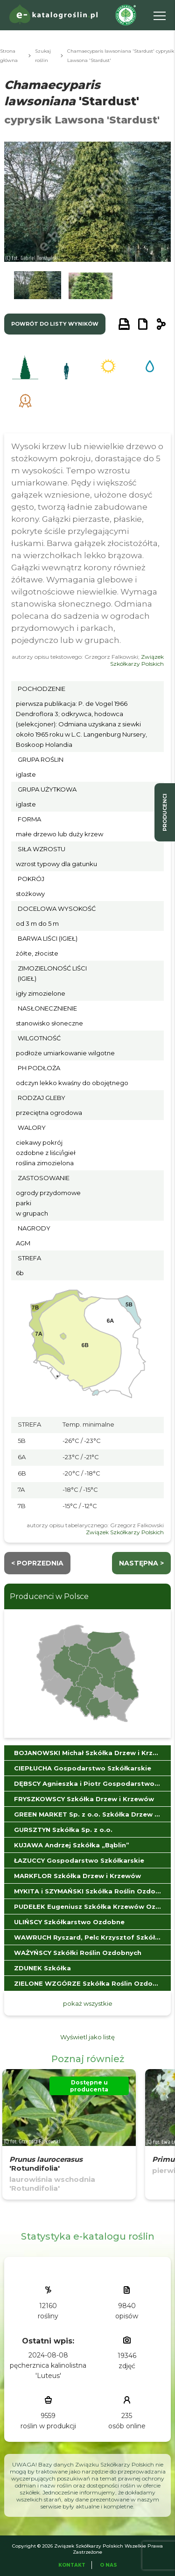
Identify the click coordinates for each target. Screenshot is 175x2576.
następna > (141, 1563)
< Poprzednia (37, 1563)
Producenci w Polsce (49, 1596)
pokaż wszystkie (87, 2003)
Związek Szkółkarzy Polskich (137, 660)
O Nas (108, 2565)
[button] (37, 287)
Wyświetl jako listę (87, 2037)
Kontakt (71, 2565)
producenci (164, 812)
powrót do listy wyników (54, 324)
